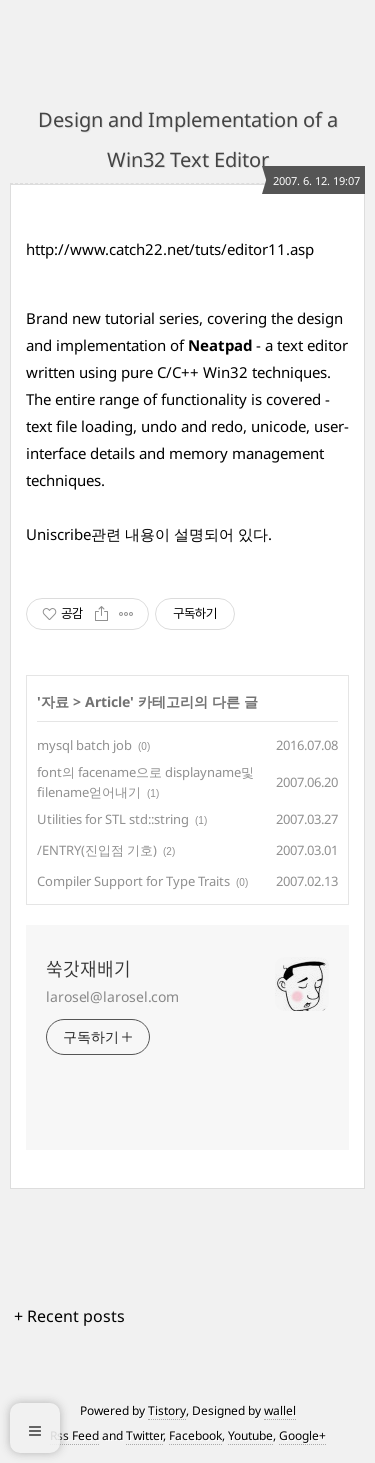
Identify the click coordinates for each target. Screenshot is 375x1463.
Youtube (250, 1435)
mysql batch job (84, 745)
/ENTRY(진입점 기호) (97, 850)
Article (107, 701)
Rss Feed (74, 1435)
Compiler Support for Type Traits (133, 881)
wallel (280, 1410)
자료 (55, 701)
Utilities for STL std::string (113, 819)
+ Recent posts (69, 1316)
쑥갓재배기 (88, 969)
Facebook (195, 1435)
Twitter (144, 1435)
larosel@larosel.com (112, 996)
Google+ (302, 1435)
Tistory (167, 1410)
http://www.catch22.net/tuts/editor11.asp (170, 249)
